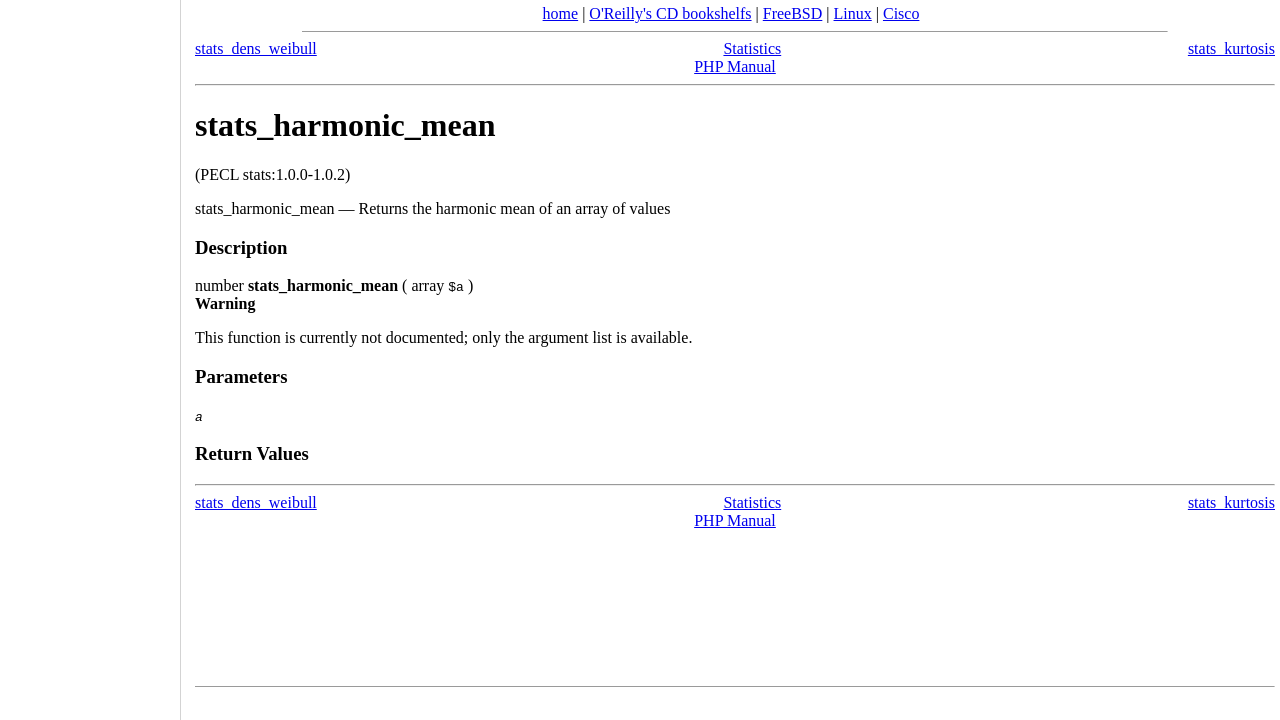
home (561, 13)
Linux (853, 13)
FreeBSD (793, 13)
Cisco (901, 13)
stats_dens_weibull (256, 48)
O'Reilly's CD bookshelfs (670, 13)
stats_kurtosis (1231, 48)
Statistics (752, 48)
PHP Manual (735, 66)
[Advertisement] (90, 353)
